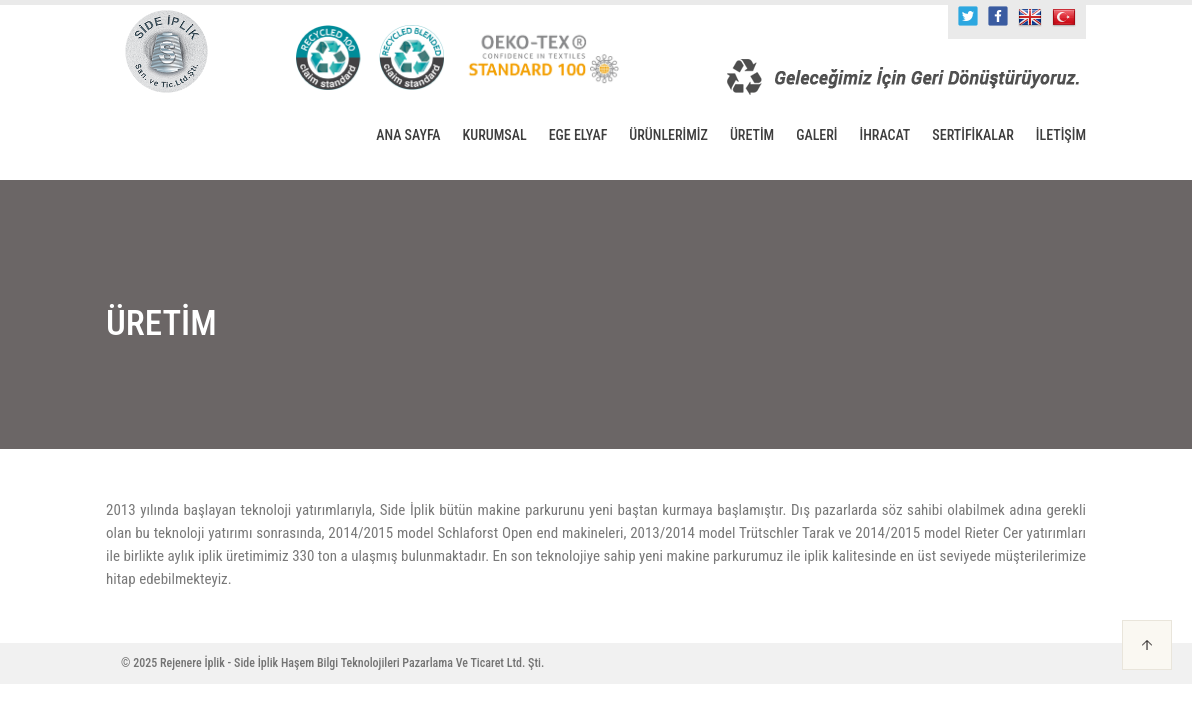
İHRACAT (885, 135)
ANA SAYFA (408, 135)
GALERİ (816, 135)
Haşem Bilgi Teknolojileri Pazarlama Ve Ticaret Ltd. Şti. (412, 663)
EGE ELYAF (578, 135)
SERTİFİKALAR (973, 135)
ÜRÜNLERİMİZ (668, 135)
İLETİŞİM (1061, 135)
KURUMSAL (495, 135)
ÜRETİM (752, 135)
